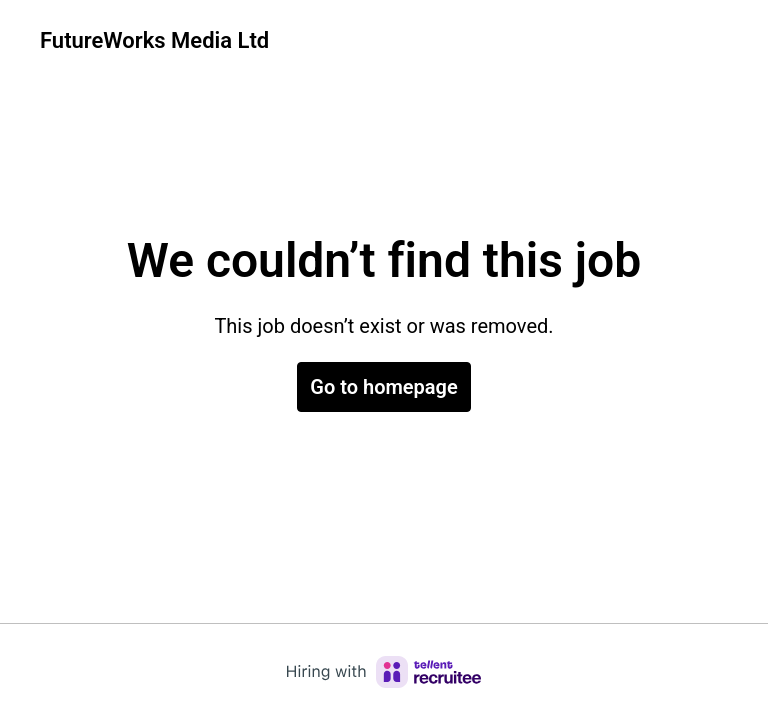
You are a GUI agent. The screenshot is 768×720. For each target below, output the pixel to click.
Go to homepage (383, 387)
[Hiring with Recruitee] (384, 672)
